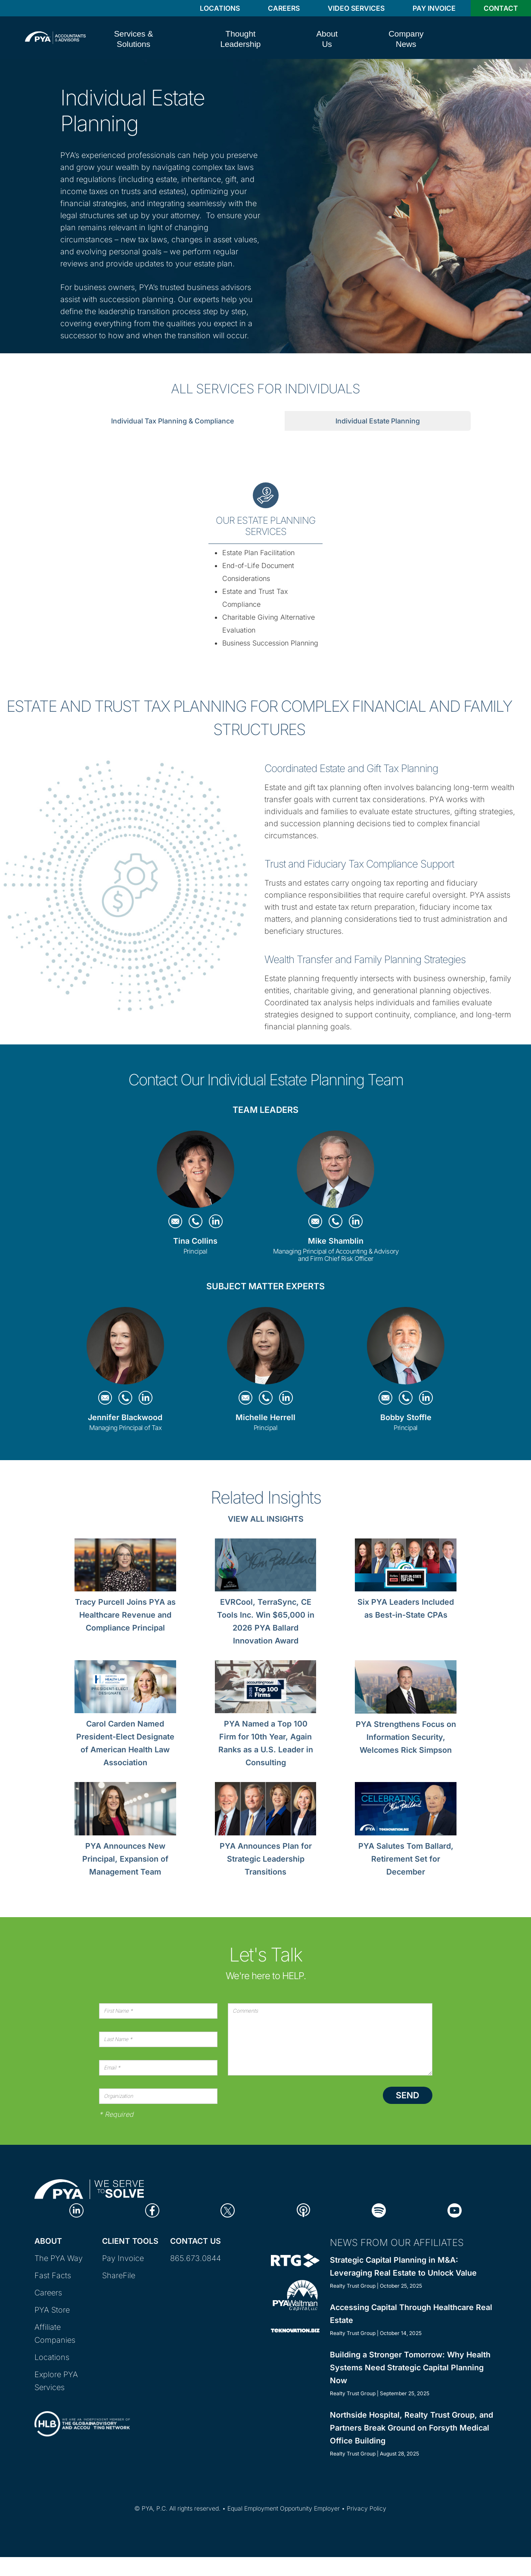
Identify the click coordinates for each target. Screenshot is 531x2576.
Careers (284, 8)
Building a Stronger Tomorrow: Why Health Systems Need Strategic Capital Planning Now (410, 2367)
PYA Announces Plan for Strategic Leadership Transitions (266, 1858)
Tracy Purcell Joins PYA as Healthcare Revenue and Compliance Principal (125, 1614)
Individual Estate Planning (377, 421)
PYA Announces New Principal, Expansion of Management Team (125, 1858)
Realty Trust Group (353, 2286)
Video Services (356, 8)
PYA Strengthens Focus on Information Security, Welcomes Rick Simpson (406, 1737)
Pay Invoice (434, 8)
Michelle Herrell (265, 1417)
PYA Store (52, 2309)
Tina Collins (195, 1240)
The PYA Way (58, 2258)
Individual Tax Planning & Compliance (172, 421)
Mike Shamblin (335, 1240)
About (48, 2241)
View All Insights (266, 1518)
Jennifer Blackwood (125, 1417)
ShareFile (118, 2275)
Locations (220, 8)
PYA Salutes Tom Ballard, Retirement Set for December (405, 1858)
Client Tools (130, 2241)
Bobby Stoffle (406, 1417)
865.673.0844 (195, 2258)
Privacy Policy (366, 2508)
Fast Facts (52, 2275)
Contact (501, 8)
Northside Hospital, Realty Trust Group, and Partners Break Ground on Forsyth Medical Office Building (411, 2427)
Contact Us (195, 2241)
